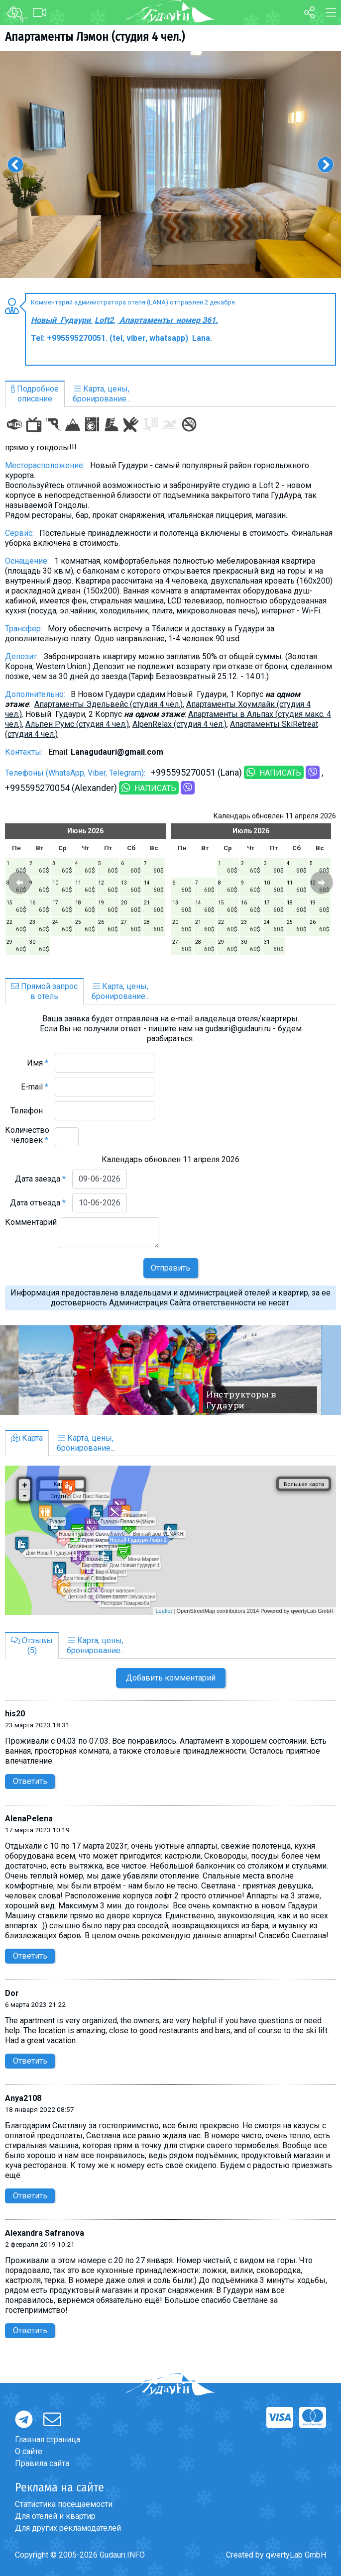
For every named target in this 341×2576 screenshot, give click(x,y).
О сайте (28, 2451)
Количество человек (27, 1135)
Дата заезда (40, 1179)
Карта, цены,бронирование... (102, 393)
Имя (37, 1063)
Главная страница (47, 2439)
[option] (170, 164)
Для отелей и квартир (55, 2516)
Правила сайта (42, 2463)
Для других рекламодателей (68, 2528)
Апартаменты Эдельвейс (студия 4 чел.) (108, 704)
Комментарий (31, 1227)
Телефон (29, 1110)
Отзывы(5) (32, 1645)
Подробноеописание (35, 393)
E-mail (34, 1086)
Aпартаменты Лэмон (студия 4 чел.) (95, 37)
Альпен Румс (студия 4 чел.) (77, 724)
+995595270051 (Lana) (196, 772)
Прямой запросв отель (44, 991)
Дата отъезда (38, 1202)
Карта (27, 1438)
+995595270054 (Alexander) (61, 788)
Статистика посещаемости (64, 2504)
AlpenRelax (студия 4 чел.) (179, 724)
